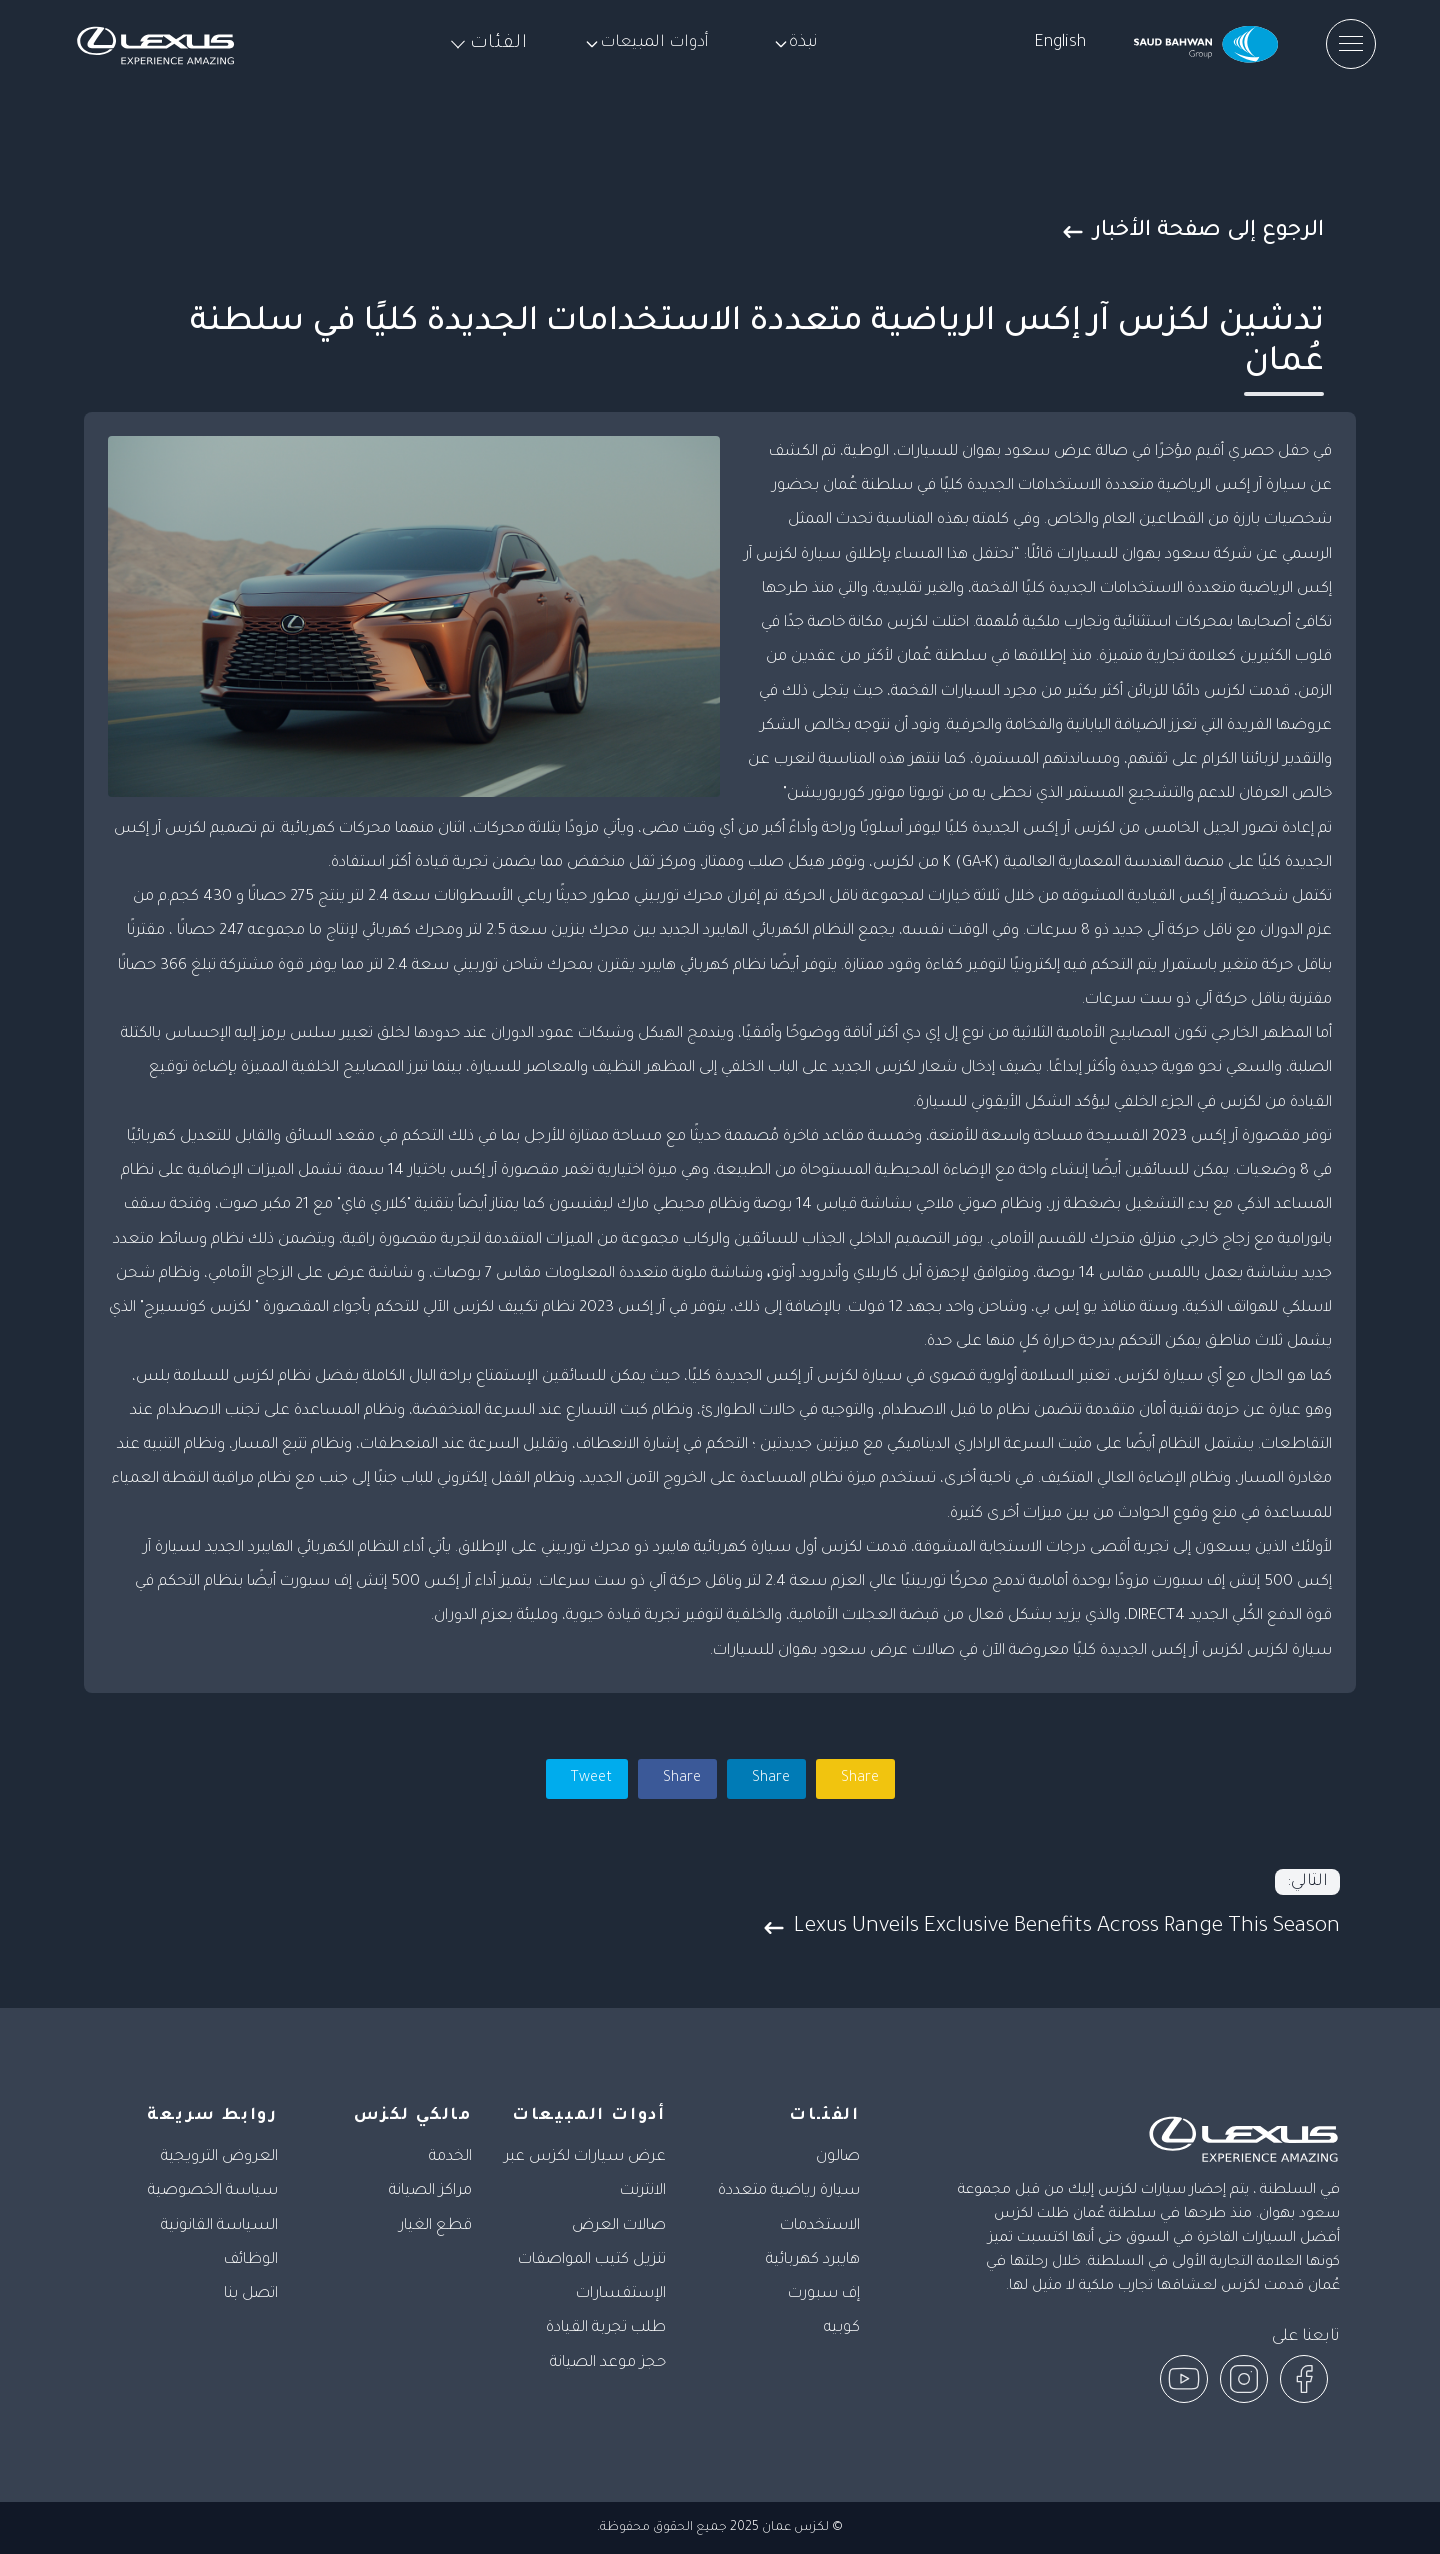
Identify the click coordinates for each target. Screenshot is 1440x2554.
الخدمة (450, 2157)
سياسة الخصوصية (213, 2191)
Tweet (589, 1779)
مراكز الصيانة (430, 2191)
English (1060, 43)
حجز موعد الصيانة (608, 2363)
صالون (838, 2157)
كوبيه (842, 2328)
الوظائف (251, 2260)
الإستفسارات (621, 2294)
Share (680, 1779)
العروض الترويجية (219, 2157)
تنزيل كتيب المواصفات (592, 2260)
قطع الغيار (435, 2226)
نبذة (795, 43)
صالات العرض (619, 2226)
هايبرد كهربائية (813, 2260)
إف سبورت (824, 2294)
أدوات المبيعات (646, 43)
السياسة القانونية (219, 2226)
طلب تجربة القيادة (606, 2328)
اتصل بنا (251, 2294)
